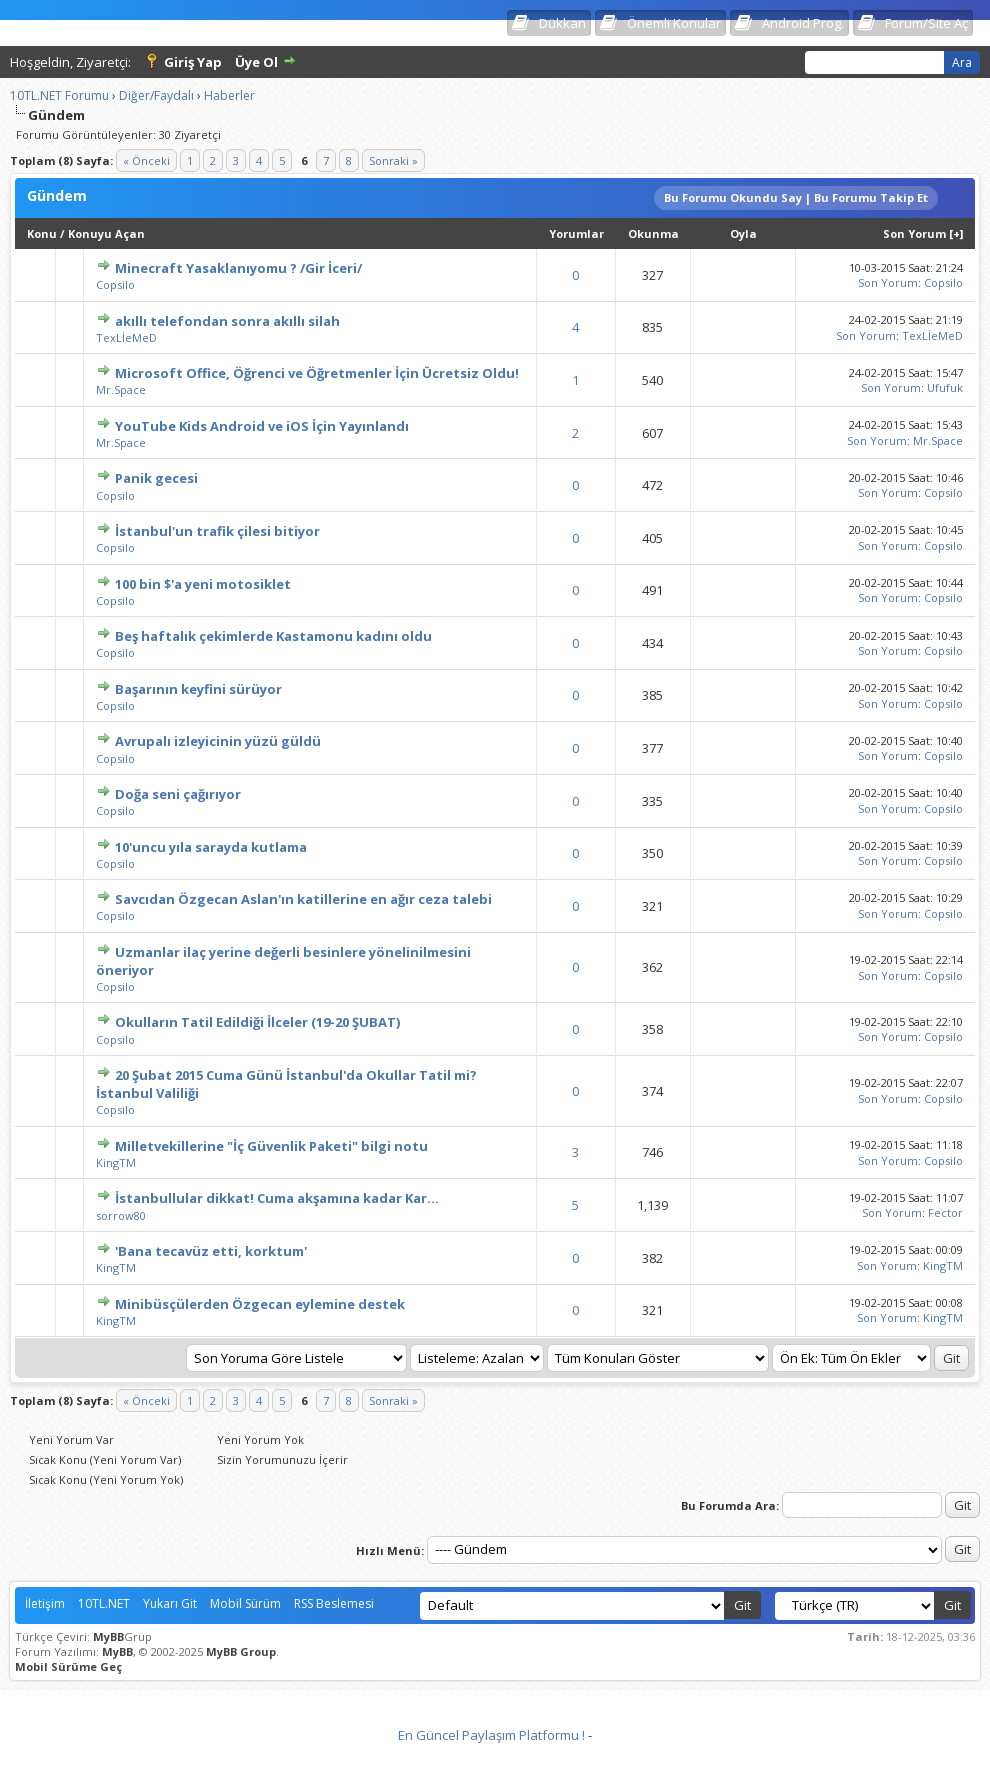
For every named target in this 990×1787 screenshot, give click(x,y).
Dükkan (562, 23)
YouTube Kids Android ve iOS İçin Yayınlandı (262, 426)
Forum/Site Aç (926, 23)
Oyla (743, 233)
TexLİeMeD (126, 337)
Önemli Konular (674, 23)
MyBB (108, 1636)
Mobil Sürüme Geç (68, 1666)
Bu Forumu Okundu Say (733, 197)
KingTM (116, 1162)
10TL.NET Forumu (59, 95)
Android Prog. (803, 23)
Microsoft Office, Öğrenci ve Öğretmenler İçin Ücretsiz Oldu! (317, 373)
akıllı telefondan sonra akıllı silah (227, 321)
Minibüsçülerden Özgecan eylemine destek (260, 1304)
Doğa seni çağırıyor (178, 794)
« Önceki (146, 160)
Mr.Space (121, 389)
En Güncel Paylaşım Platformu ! (491, 1735)
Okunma (653, 233)
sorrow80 (121, 1215)
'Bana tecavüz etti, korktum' (211, 1251)
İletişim (45, 1603)
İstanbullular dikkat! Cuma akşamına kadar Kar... (277, 1198)
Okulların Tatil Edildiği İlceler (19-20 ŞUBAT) (257, 1022)
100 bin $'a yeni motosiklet (203, 584)
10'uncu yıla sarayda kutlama (211, 847)
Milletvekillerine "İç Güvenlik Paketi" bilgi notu (271, 1146)
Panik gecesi (156, 478)
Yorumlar (576, 233)
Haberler (229, 95)
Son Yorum (914, 233)
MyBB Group (241, 1651)
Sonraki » (393, 160)
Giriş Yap (193, 62)
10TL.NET (104, 1603)
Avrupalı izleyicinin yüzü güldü (218, 741)
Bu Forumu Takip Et (871, 197)
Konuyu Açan (106, 233)
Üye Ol (256, 62)
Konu (42, 233)
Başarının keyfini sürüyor (198, 689)
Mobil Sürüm (245, 1603)
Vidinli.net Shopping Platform (495, 1760)
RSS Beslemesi (334, 1603)
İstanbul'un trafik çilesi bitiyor (217, 531)
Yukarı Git (170, 1603)
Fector (945, 1212)
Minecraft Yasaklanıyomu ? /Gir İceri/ (238, 268)
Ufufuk (945, 387)
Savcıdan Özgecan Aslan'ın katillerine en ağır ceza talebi (303, 899)
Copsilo (115, 284)
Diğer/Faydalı (156, 95)
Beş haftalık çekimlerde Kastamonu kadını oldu (273, 636)
